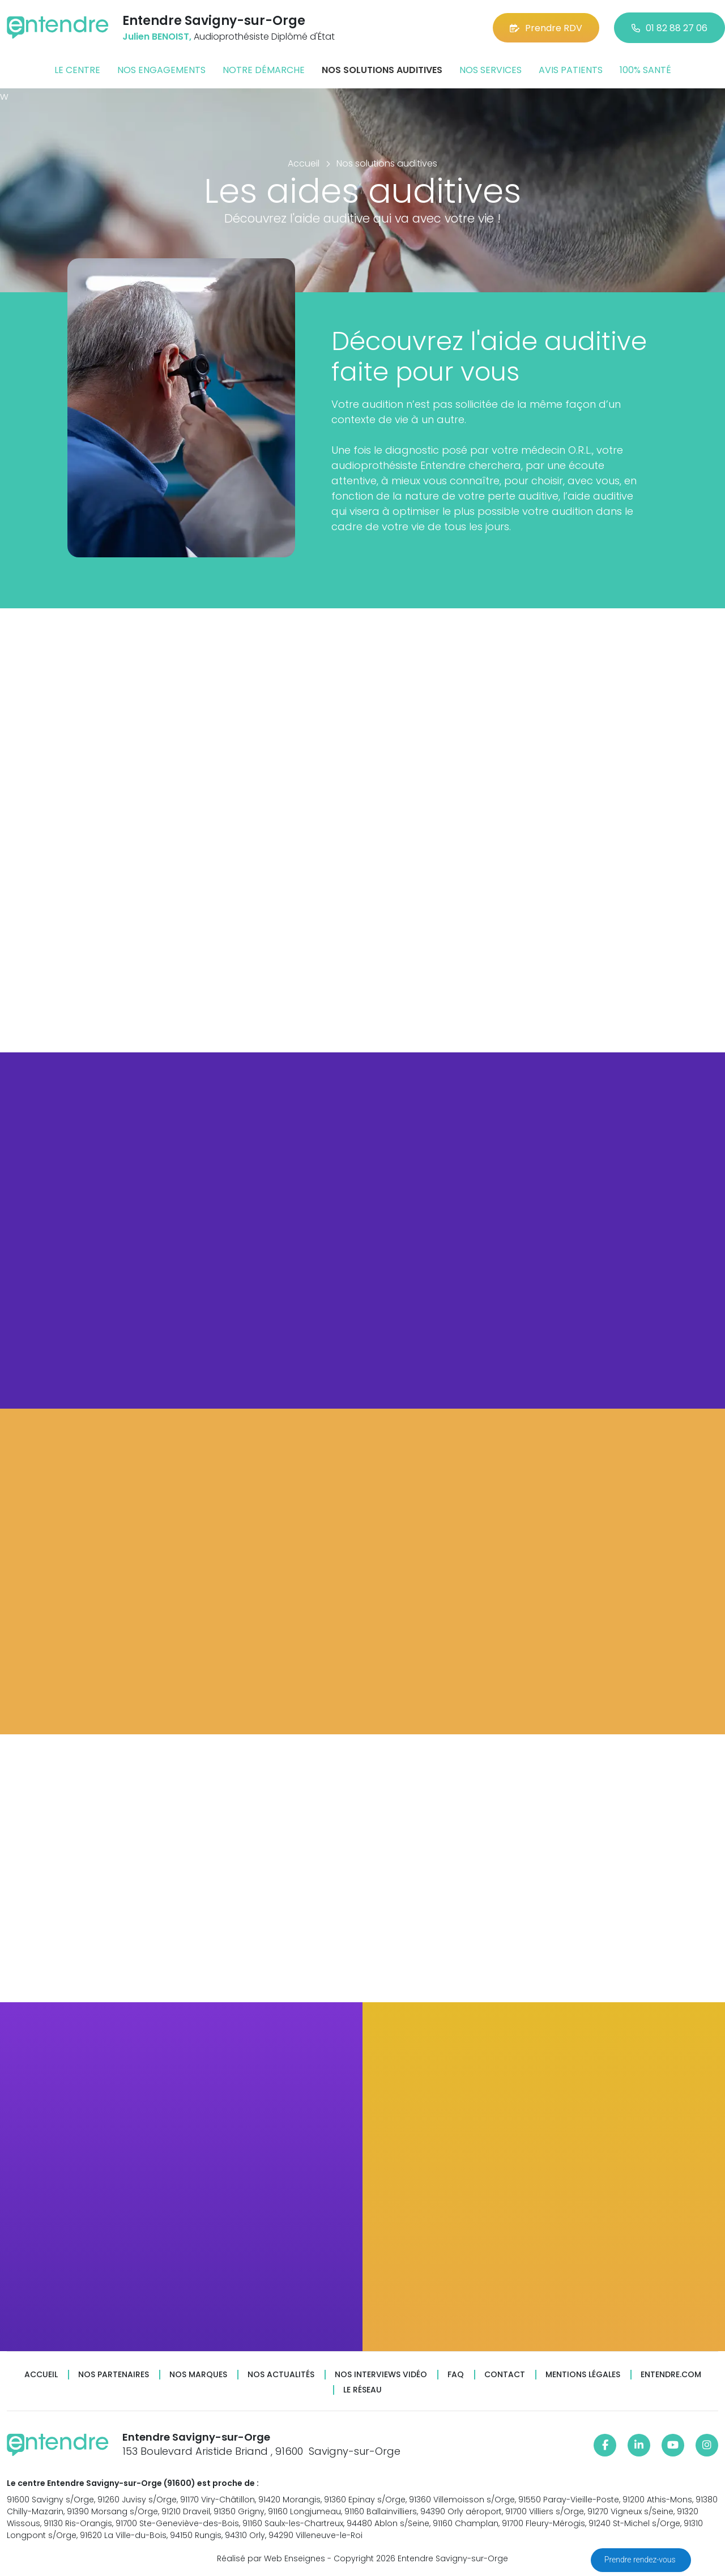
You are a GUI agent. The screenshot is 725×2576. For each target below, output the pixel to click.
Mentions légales (582, 2374)
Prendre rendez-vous (640, 2559)
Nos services (490, 69)
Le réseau (362, 2390)
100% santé (645, 69)
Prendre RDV (546, 28)
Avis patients (571, 69)
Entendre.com (671, 2374)
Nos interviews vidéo (381, 2374)
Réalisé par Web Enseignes (271, 2558)
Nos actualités (281, 2374)
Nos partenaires (113, 2374)
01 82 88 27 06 (669, 28)
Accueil (41, 2374)
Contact (504, 2374)
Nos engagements (161, 69)
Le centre (77, 69)
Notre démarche (264, 69)
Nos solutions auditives (382, 69)
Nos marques (198, 2374)
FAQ (455, 2374)
